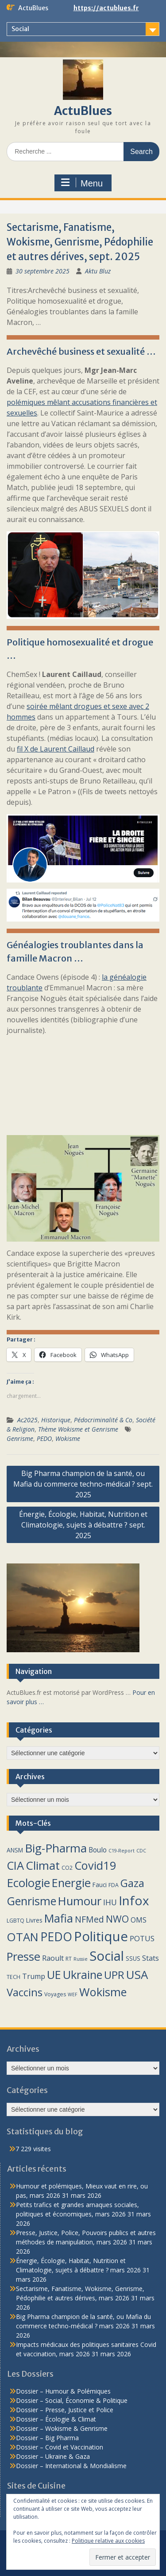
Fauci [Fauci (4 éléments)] (100, 1884)
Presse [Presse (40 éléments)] (23, 1956)
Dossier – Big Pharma (47, 2438)
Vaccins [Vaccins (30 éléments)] (24, 1992)
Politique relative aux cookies (108, 2540)
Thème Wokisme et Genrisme (78, 1429)
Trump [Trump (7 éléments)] (33, 1976)
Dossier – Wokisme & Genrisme (62, 2428)
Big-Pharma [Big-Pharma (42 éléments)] (56, 1848)
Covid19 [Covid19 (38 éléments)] (95, 1865)
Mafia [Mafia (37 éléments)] (58, 1918)
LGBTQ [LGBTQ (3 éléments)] (15, 1920)
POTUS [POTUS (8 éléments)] (142, 1938)
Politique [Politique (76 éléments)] (101, 1936)
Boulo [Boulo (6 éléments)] (98, 1850)
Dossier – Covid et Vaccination (59, 2447)
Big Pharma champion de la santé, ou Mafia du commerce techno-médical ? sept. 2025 (83, 1484)
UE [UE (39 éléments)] (54, 1974)
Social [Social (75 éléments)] (106, 1956)
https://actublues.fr (106, 8)
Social (20, 29)
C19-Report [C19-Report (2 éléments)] (121, 1851)
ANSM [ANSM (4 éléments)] (15, 1850)
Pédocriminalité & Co (103, 1420)
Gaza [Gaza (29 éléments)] (132, 1883)
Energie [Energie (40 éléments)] (71, 1883)
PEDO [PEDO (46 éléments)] (56, 1937)
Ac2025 (27, 1420)
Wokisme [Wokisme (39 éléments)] (103, 1991)
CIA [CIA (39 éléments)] (15, 1865)
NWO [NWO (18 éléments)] (117, 1918)
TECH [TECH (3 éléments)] (13, 1977)
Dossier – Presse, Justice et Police (64, 2410)
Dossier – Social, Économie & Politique (71, 2400)
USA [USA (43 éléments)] (137, 1974)
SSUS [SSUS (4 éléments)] (133, 1958)
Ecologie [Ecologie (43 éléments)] (28, 1883)
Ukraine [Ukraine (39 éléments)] (82, 1974)
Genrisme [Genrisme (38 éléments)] (31, 1900)
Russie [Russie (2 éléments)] (80, 1959)
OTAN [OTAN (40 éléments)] (23, 1937)
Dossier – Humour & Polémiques (63, 2391)
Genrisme (20, 1438)
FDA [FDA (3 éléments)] (113, 1885)
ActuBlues (83, 110)
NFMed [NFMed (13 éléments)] (89, 1919)
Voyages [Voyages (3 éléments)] (55, 1994)
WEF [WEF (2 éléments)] (72, 1994)
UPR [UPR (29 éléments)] (114, 1974)
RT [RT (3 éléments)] (69, 1959)
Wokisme (67, 1438)
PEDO (44, 1438)
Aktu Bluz (98, 271)
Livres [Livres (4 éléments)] (34, 1920)
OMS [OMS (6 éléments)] (139, 1920)
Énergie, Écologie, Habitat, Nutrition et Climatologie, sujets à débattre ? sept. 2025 (83, 1524)
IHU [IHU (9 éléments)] (110, 1902)
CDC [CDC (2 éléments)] (141, 1851)
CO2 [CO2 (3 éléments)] (67, 1868)
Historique (55, 1420)
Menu (82, 183)
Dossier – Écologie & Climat (56, 2419)
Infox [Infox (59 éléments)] (134, 1900)
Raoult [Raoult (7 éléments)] (53, 1958)
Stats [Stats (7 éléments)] (150, 1958)
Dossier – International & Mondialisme (71, 2465)
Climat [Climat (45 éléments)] (43, 1865)
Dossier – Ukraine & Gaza (53, 2456)
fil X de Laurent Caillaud (55, 749)
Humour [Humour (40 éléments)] (79, 1901)
